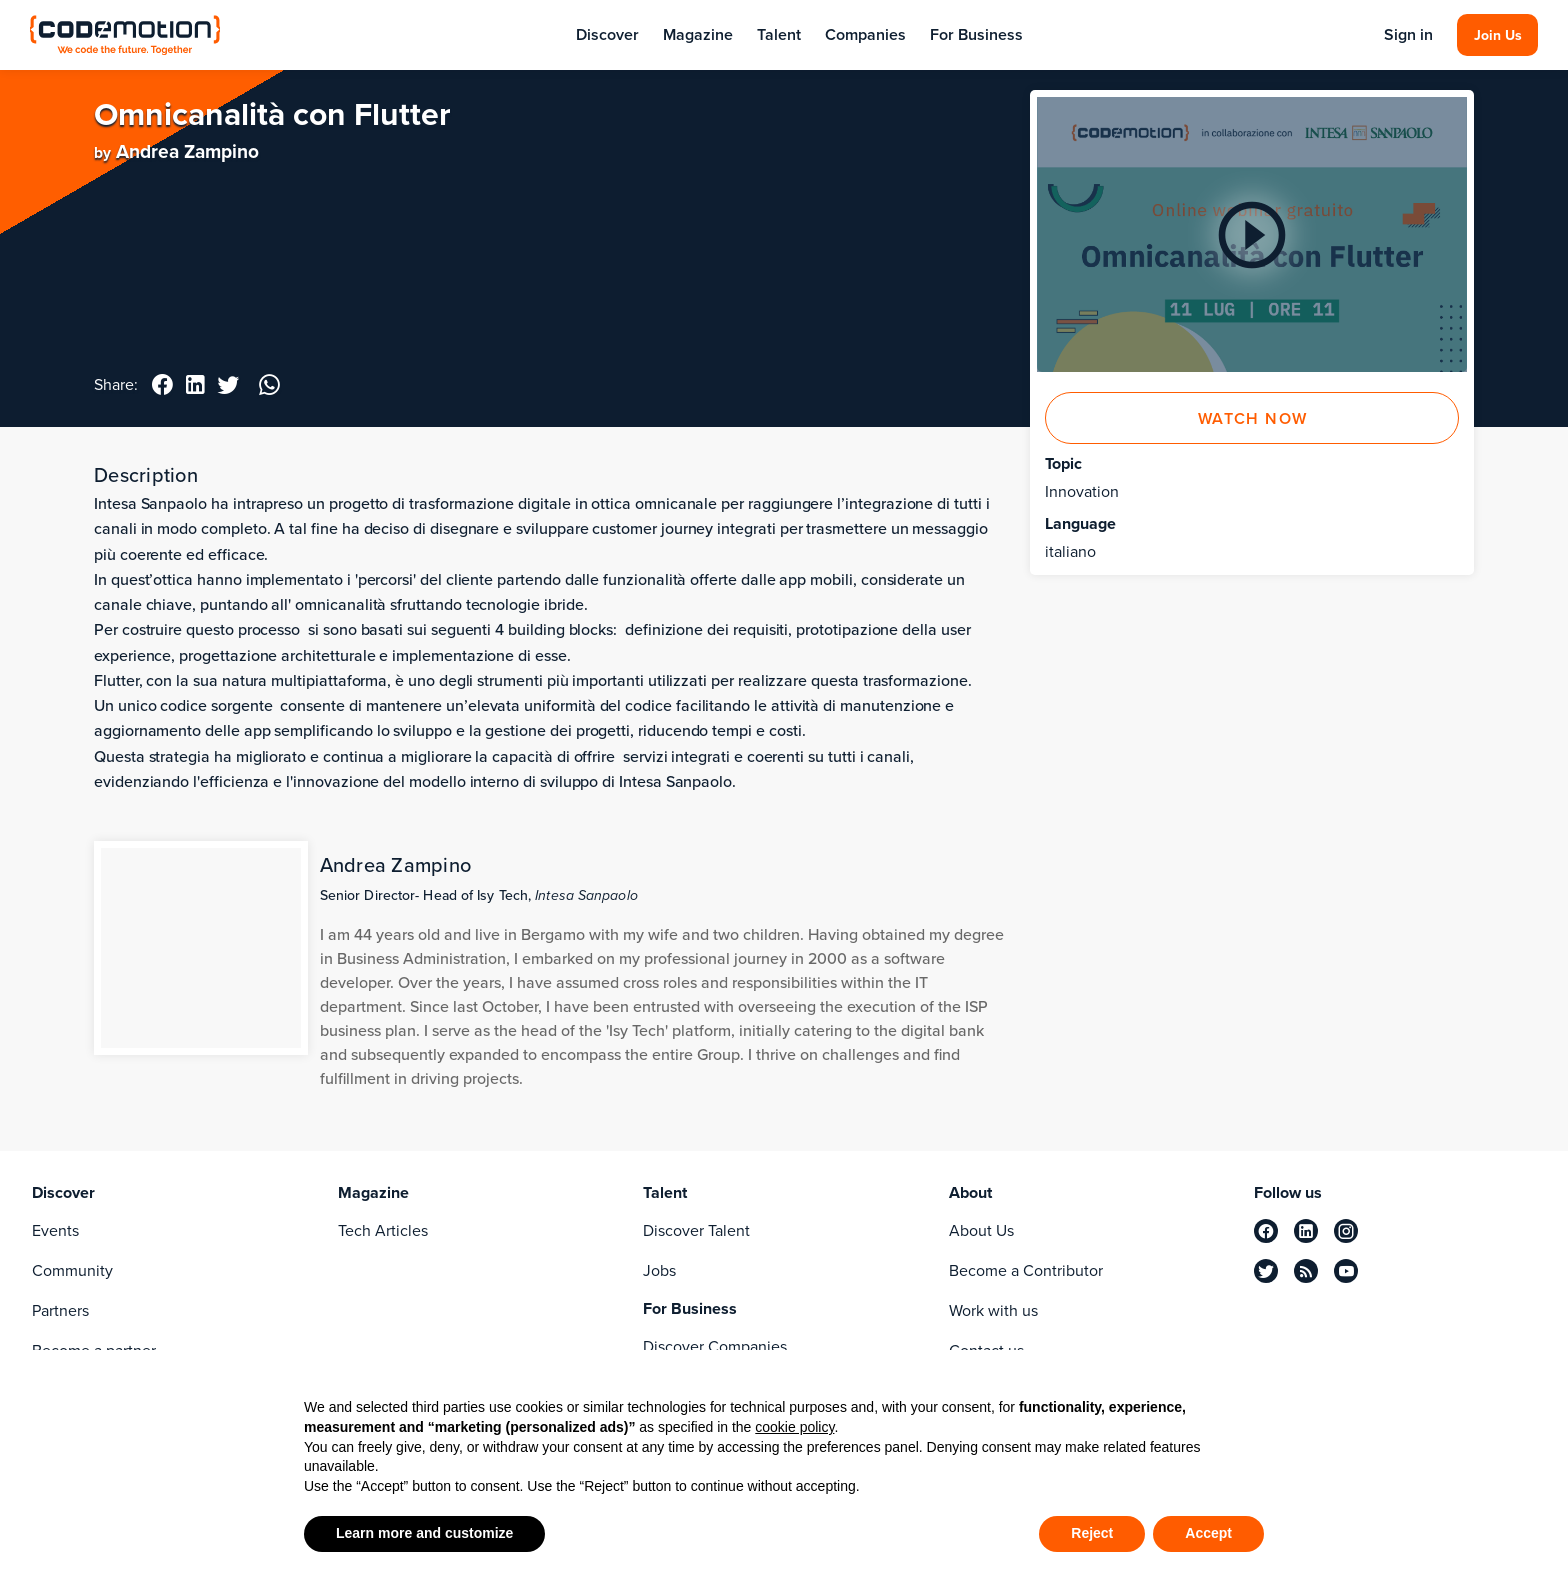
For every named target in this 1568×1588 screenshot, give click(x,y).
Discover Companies (715, 1346)
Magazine (698, 34)
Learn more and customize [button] (424, 1533)
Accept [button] (1208, 1533)
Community (72, 1270)
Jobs (659, 1270)
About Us (981, 1230)
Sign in (1406, 35)
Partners (60, 1310)
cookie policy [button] (794, 1427)
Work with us (993, 1310)
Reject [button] (1092, 1533)
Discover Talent (696, 1230)
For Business (976, 34)
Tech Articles (383, 1230)
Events (55, 1230)
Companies (865, 34)
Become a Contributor (1026, 1270)
